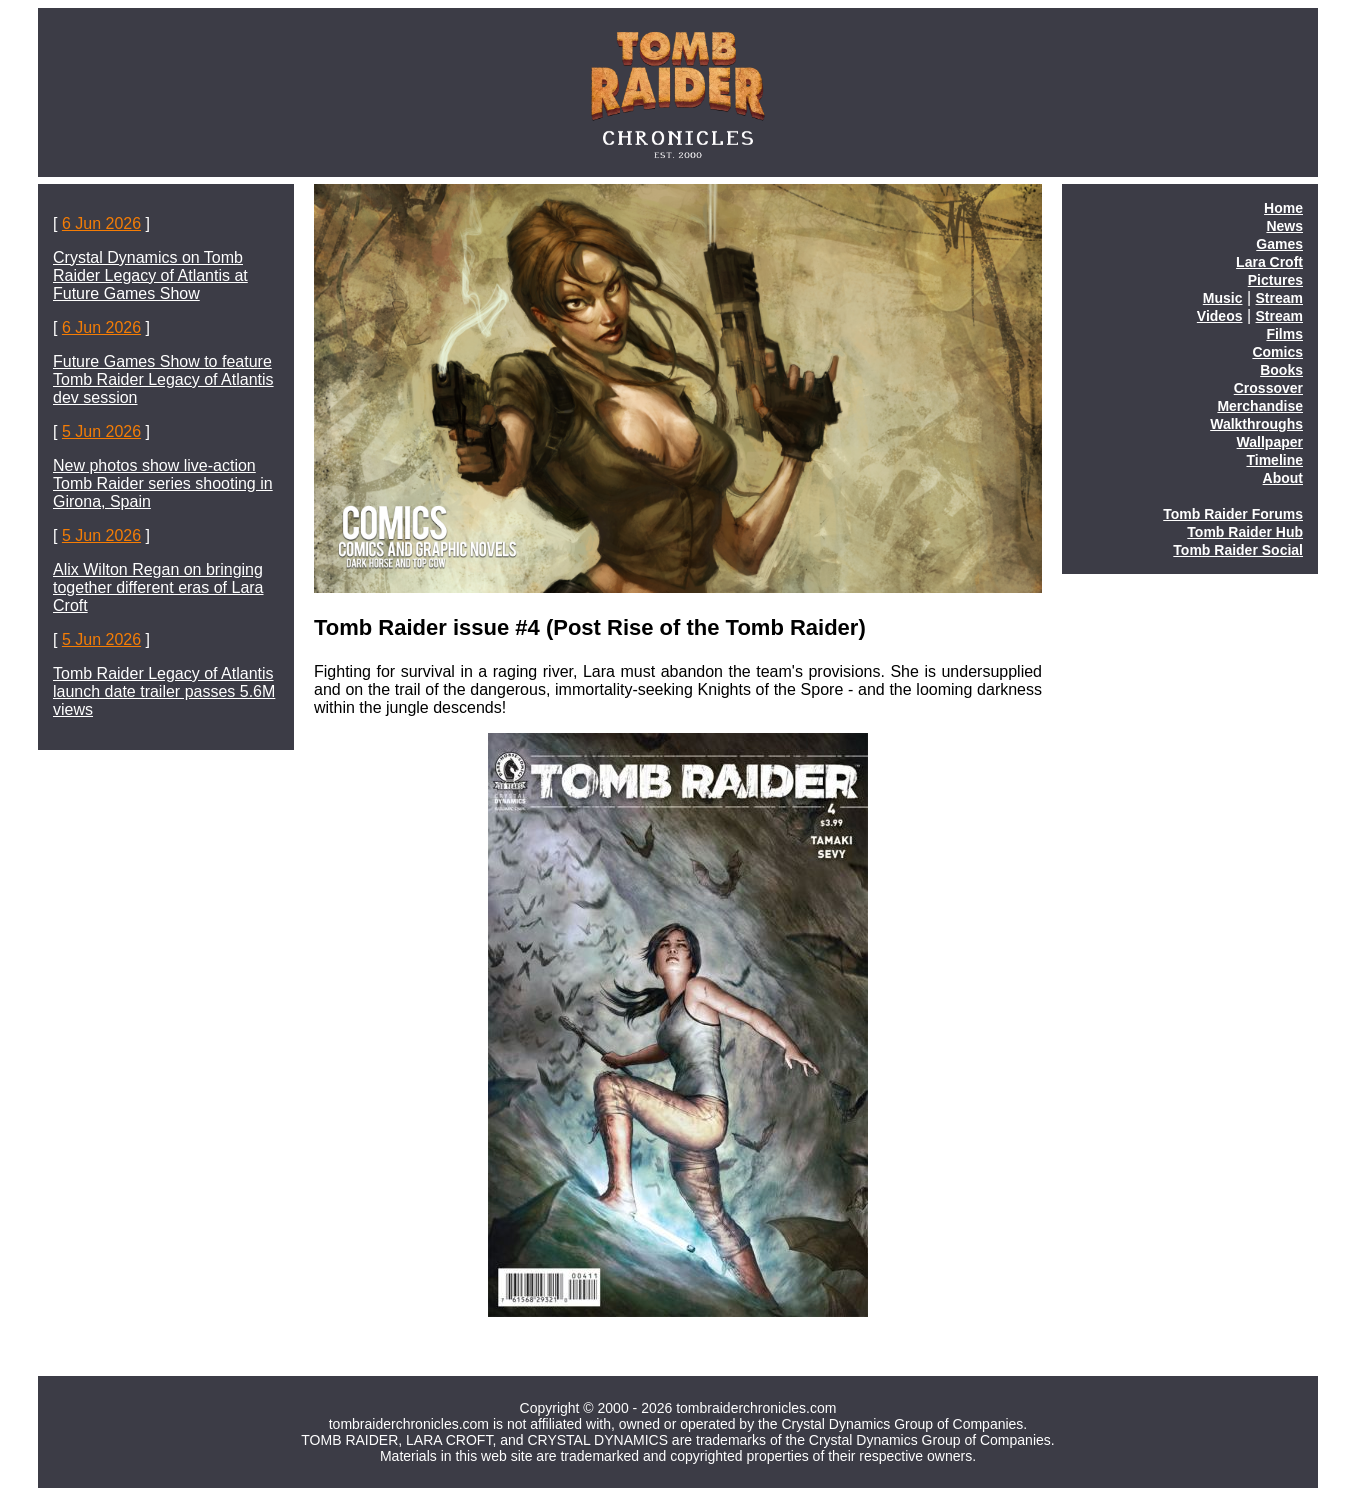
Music (1223, 298)
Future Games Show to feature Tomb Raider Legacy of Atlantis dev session (163, 379)
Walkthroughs (1256, 424)
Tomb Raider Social (1238, 550)
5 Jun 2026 (101, 431)
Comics (1277, 352)
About (1283, 478)
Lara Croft (1269, 262)
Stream (1279, 298)
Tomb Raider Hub (1245, 532)
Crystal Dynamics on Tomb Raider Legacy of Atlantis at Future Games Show (150, 275)
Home (1283, 208)
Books (1281, 370)
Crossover (1268, 388)
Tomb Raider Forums (1233, 514)
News (1284, 226)
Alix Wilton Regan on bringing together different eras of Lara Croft (158, 587)
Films (1284, 334)
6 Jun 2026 (101, 223)
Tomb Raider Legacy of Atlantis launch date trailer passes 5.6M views (164, 691)
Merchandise (1260, 406)
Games (1279, 244)
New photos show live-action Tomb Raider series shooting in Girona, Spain (163, 483)
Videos (1220, 316)
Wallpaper (1270, 442)
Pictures (1275, 280)
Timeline (1274, 460)
